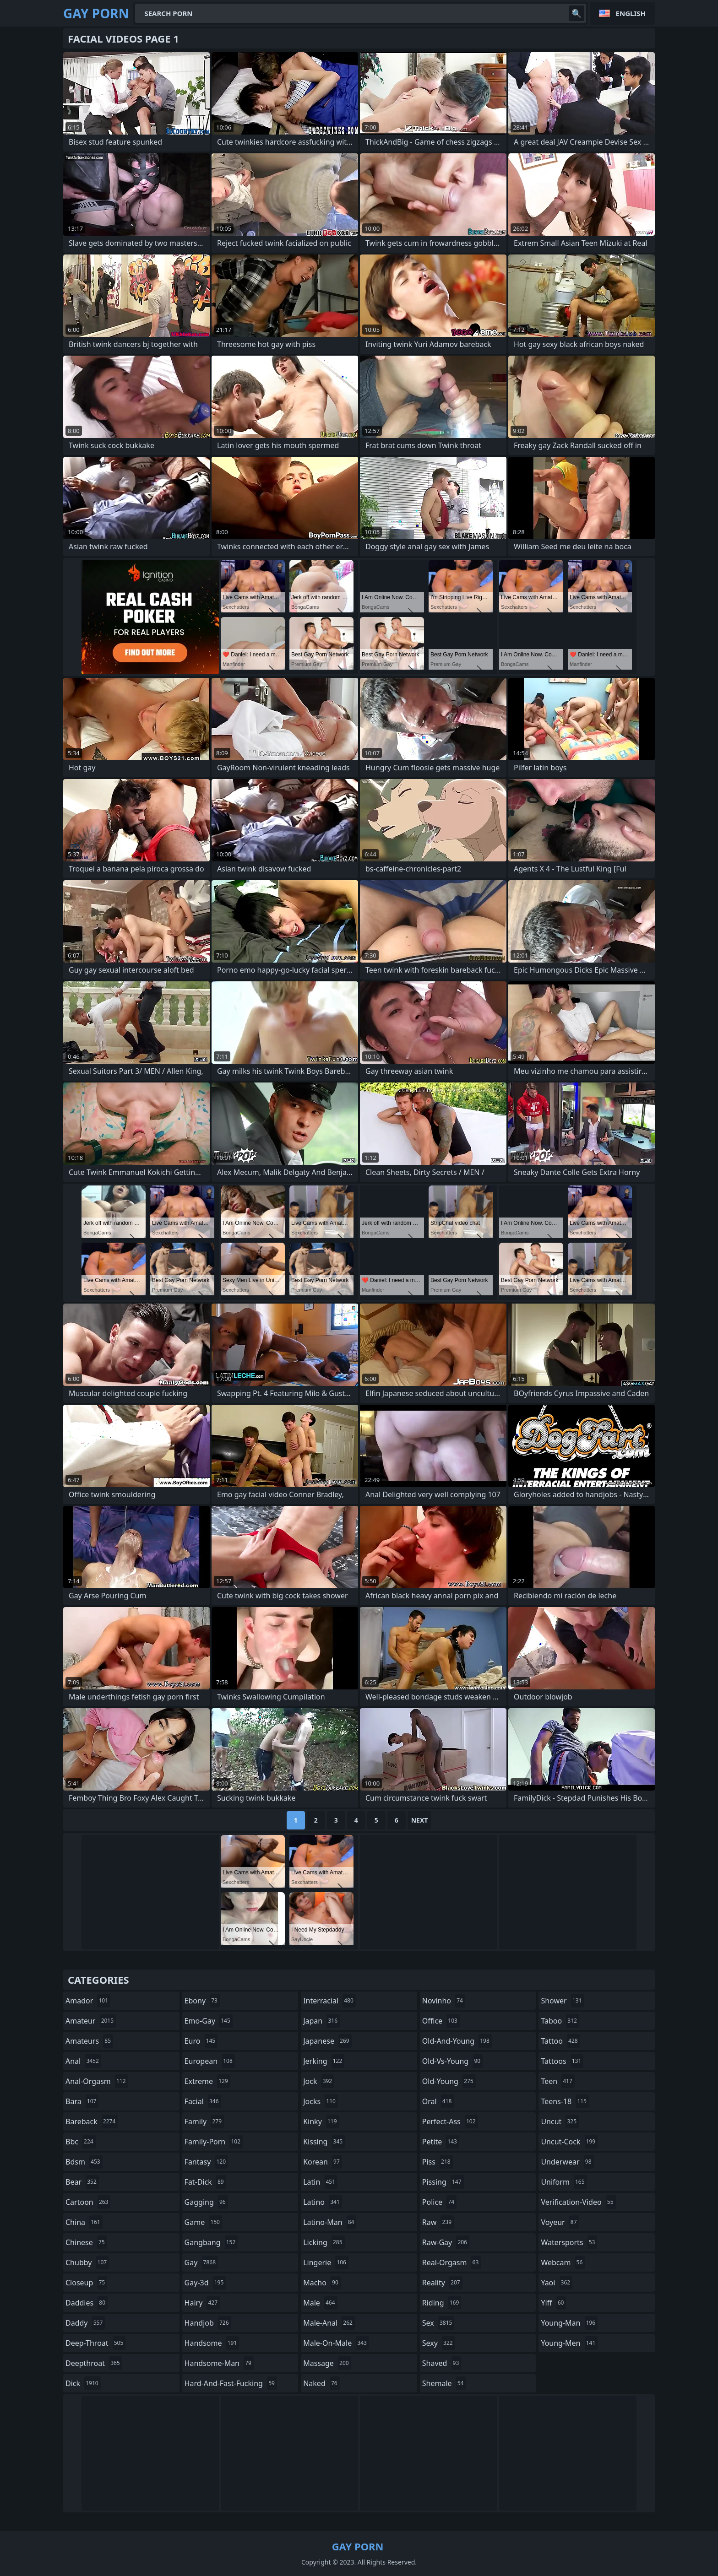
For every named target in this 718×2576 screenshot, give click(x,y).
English (631, 13)
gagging (206, 2202)
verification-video (578, 2202)
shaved (442, 2363)
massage (327, 2363)
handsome (212, 2343)
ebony (202, 2001)
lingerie (325, 2262)
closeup (86, 2282)
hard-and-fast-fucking (231, 2383)
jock (318, 2081)
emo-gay (209, 2021)
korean (322, 2162)
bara (81, 2101)
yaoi (556, 2282)
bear (82, 2182)
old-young (449, 2081)
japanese (327, 2041)
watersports (569, 2242)
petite (440, 2141)
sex (438, 2323)
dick (83, 2383)
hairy (202, 2303)
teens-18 (565, 2101)
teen (557, 2081)
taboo (560, 2021)
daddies (86, 2303)
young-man (569, 2323)
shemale (444, 2383)
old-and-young (457, 2041)
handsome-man (219, 2363)
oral (438, 2101)
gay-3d (205, 2282)
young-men (569, 2343)
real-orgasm (451, 2262)
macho (322, 2282)
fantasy (206, 2162)
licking (323, 2242)
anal (83, 2061)
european (210, 2061)
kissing (324, 2141)
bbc (80, 2141)
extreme (207, 2081)
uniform (564, 2182)
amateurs (89, 2041)
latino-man (329, 2222)
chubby (87, 2262)
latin (320, 2182)
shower (562, 2001)
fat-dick (205, 2182)
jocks (320, 2101)
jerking (323, 2061)
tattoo (560, 2041)
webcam (563, 2262)
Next (419, 1820)
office (441, 2021)
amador (87, 2001)
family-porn (214, 2141)
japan (321, 2021)
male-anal (329, 2323)
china (84, 2222)
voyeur (560, 2222)
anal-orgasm (96, 2081)
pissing (443, 2182)
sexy (438, 2343)
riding (442, 2303)
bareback (91, 2121)
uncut (560, 2121)
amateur (90, 2021)
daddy (85, 2323)
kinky (321, 2121)
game (203, 2222)
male (320, 2303)
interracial (329, 2001)
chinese (86, 2242)
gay (201, 2262)
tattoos (562, 2061)
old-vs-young (452, 2061)
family (204, 2121)
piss (437, 2162)
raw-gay (445, 2242)
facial (203, 2101)
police (439, 2202)
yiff (553, 2303)
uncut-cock (569, 2141)
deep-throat (95, 2343)
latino (322, 2202)
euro (201, 2041)
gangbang (211, 2242)
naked (321, 2383)
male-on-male (336, 2343)
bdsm (84, 2162)
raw (438, 2222)
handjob (208, 2323)
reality (442, 2282)
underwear (567, 2162)
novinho (443, 2001)
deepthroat (93, 2363)
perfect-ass (450, 2121)
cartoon (87, 2202)
